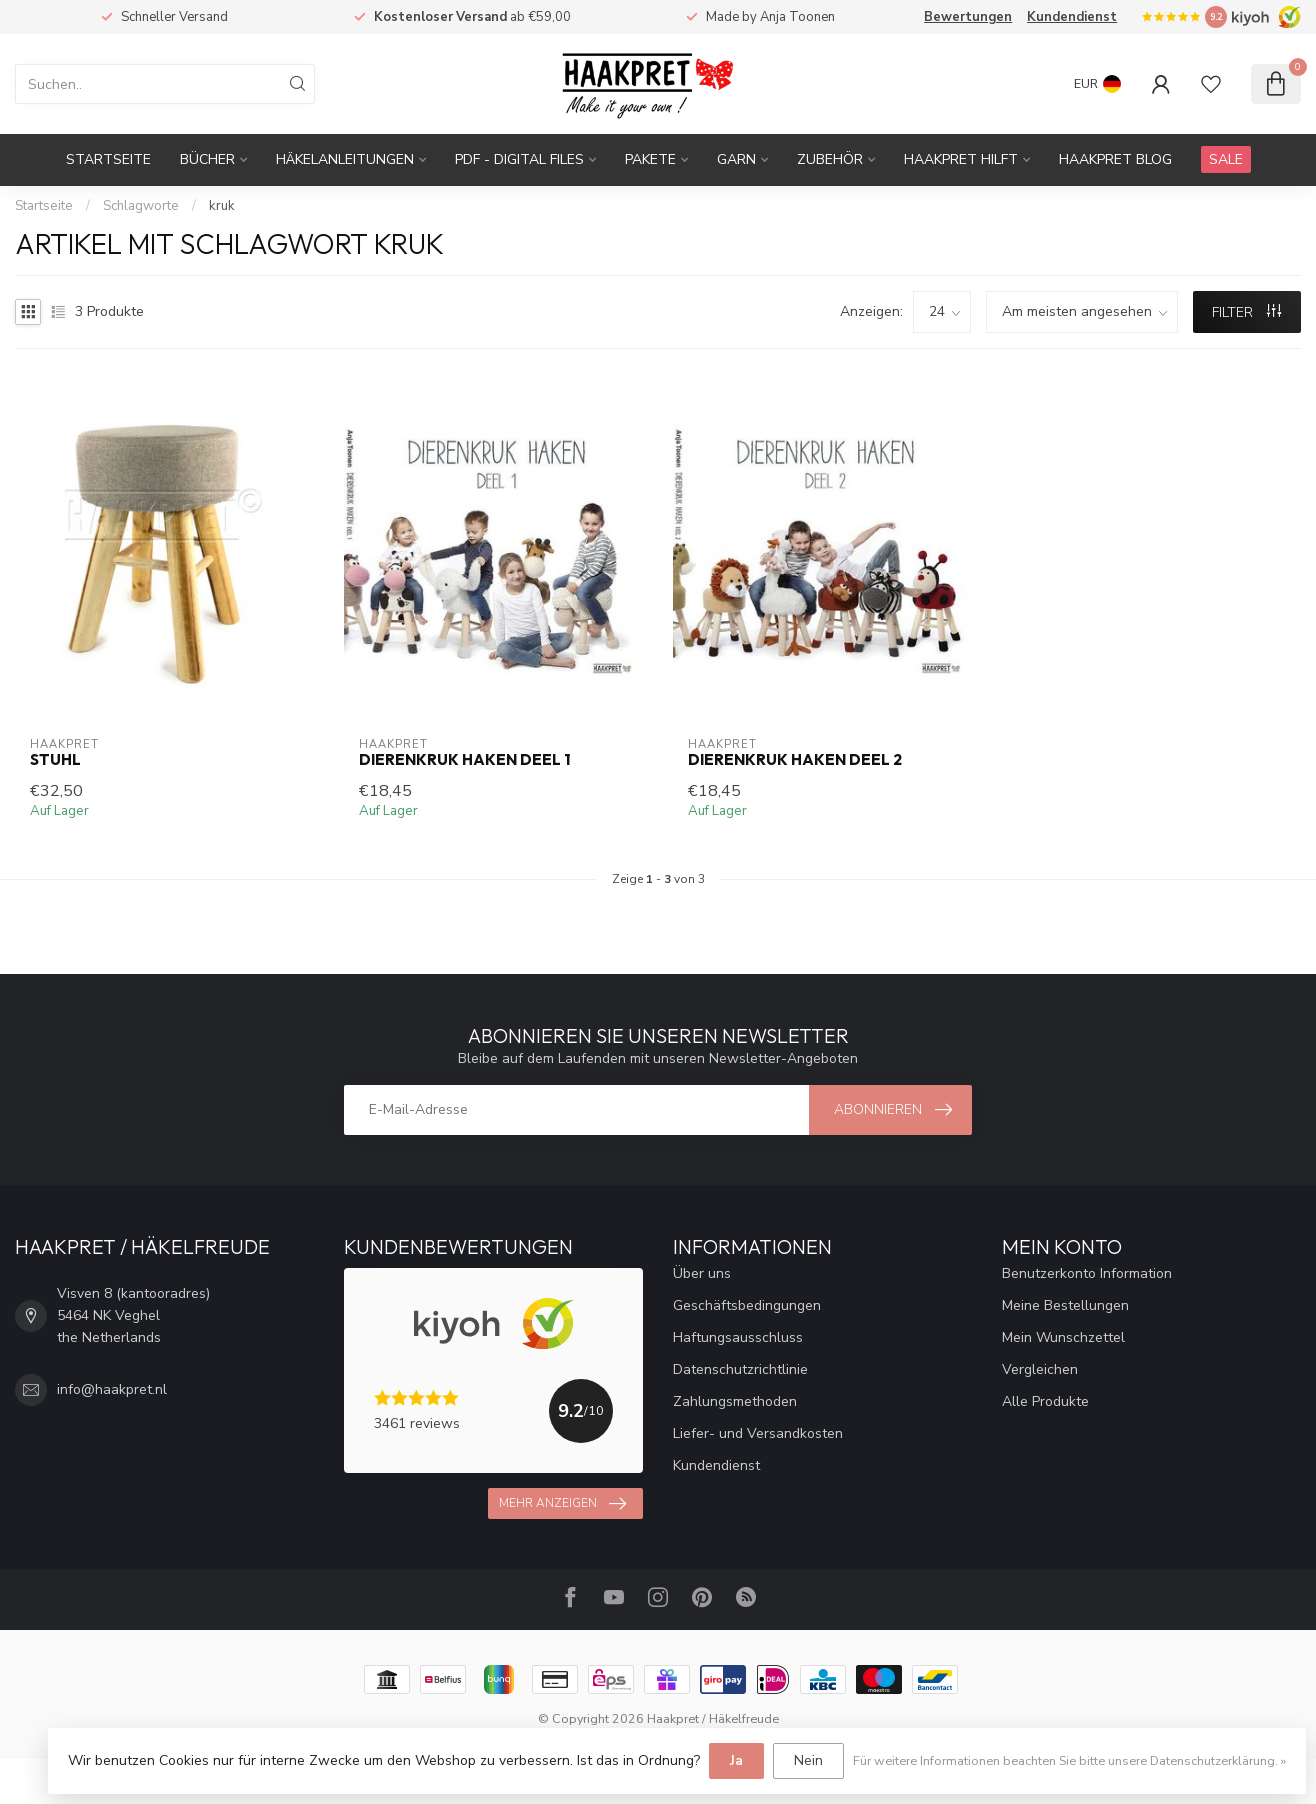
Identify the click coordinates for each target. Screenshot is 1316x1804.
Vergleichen (1040, 1369)
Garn (736, 159)
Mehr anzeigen (562, 1504)
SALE (1226, 159)
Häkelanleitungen (345, 159)
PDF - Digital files (519, 159)
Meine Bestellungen (1065, 1305)
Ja (736, 1760)
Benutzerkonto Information (1087, 1273)
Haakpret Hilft (961, 159)
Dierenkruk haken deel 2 (795, 760)
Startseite (108, 159)
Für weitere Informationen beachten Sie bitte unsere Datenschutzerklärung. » (1069, 1760)
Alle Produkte (1045, 1401)
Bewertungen (968, 17)
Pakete (650, 159)
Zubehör (830, 159)
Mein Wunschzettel (1063, 1337)
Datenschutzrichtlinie (740, 1369)
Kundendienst (1072, 17)
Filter (1246, 312)
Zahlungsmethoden (735, 1401)
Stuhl (55, 760)
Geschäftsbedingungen (747, 1305)
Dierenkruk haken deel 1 (464, 760)
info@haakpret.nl (112, 1389)
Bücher (207, 159)
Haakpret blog (1115, 159)
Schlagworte (141, 206)
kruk (222, 206)
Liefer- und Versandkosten (758, 1433)
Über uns (702, 1273)
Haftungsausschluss (738, 1337)
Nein (808, 1760)
